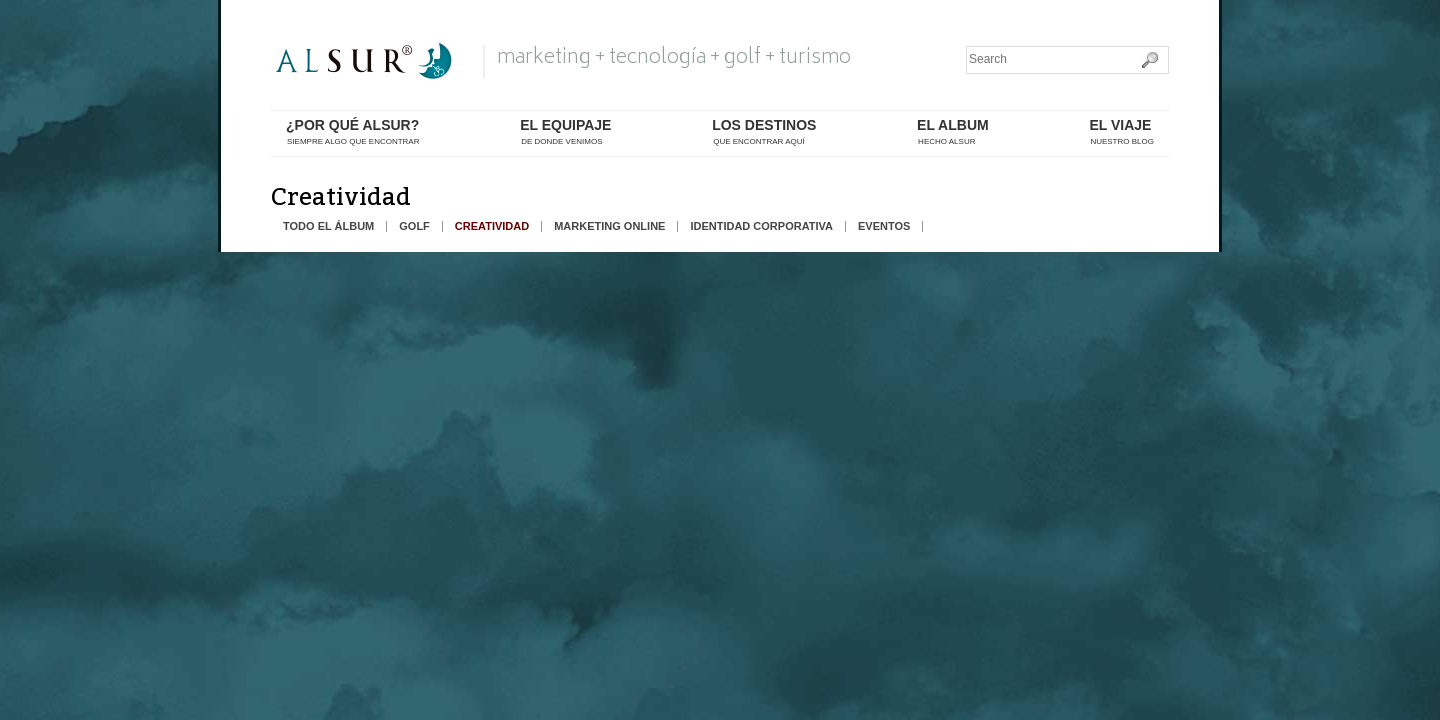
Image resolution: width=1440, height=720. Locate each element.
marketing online (609, 226)
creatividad (492, 226)
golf (414, 226)
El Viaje (1121, 132)
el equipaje (565, 132)
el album (953, 132)
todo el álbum (328, 226)
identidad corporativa (761, 226)
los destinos (764, 132)
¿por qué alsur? (352, 132)
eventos (884, 226)
